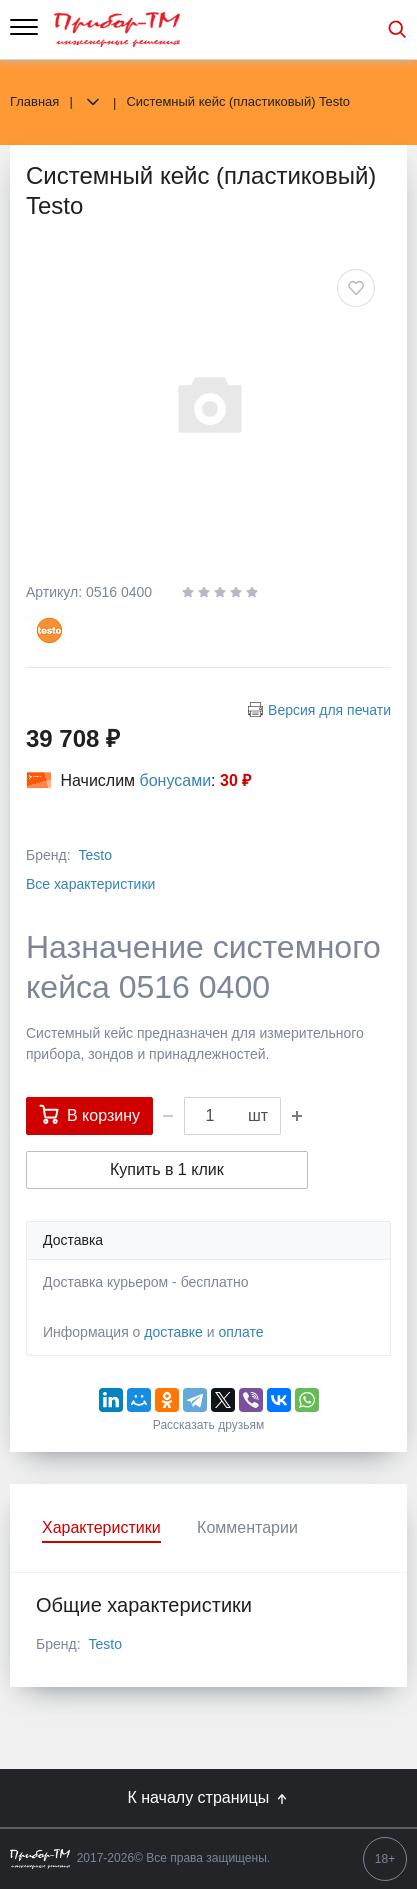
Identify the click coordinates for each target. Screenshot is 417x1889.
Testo (94, 855)
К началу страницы (208, 1798)
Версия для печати (329, 710)
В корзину (89, 1114)
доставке (173, 1332)
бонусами (176, 780)
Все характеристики (90, 884)
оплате (240, 1332)
